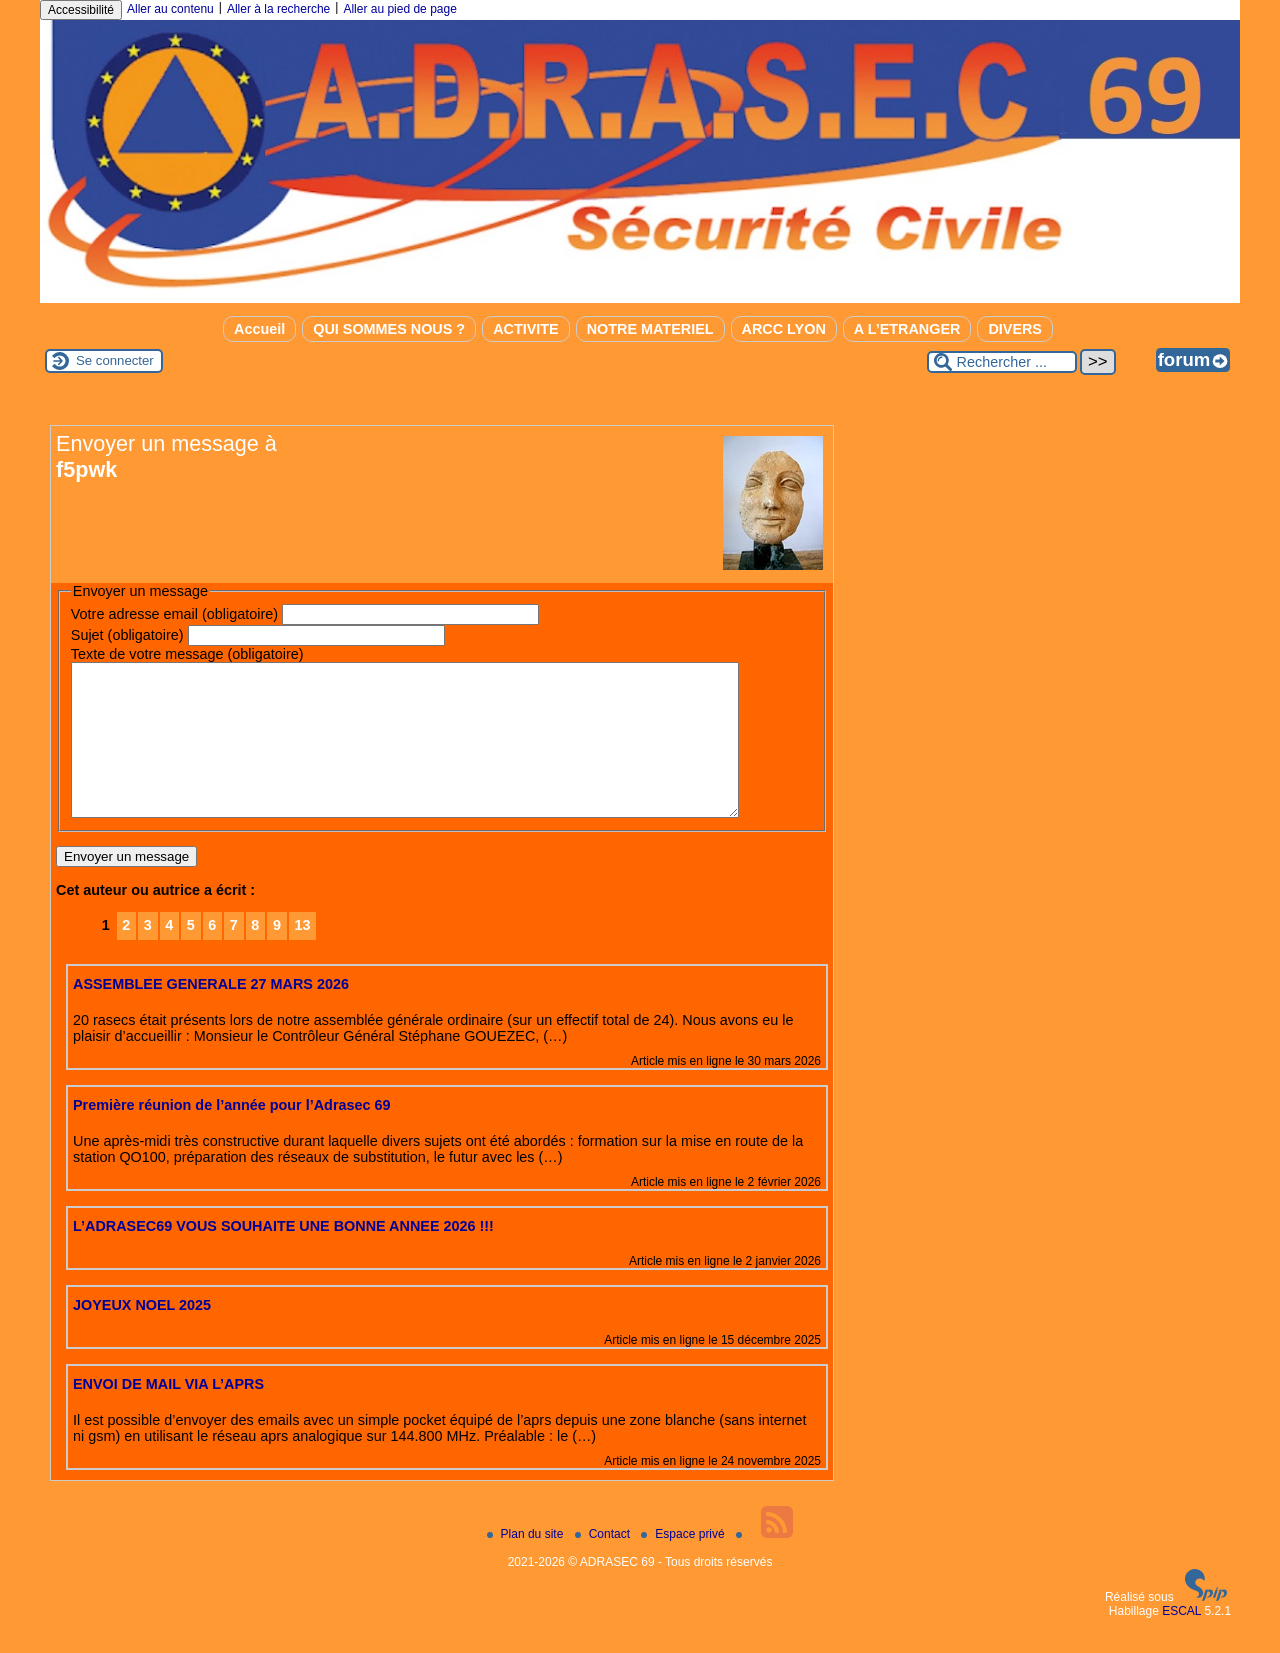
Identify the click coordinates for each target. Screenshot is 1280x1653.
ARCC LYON (784, 329)
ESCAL (1181, 1641)
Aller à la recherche (278, 9)
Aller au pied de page (399, 9)
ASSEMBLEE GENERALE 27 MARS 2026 (211, 1014)
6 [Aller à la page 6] (212, 955)
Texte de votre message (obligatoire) (187, 654)
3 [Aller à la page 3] (148, 955)
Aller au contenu (170, 9)
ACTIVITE (526, 329)
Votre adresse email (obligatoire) (174, 614)
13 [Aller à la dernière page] (302, 955)
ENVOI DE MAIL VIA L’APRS (168, 1414)
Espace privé (684, 1564)
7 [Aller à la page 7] (234, 955)
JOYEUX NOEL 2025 (142, 1335)
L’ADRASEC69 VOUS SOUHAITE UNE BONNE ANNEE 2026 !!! (283, 1256)
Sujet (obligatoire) (127, 635)
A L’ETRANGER (907, 329)
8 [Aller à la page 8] (255, 955)
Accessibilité (81, 10)
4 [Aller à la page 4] (169, 955)
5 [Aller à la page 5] (191, 955)
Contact (604, 1564)
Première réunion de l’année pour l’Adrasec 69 (232, 1135)
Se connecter (115, 360)
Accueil (259, 329)
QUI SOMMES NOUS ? (389, 329)
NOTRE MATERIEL (650, 329)
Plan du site (527, 1564)
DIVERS (1015, 329)
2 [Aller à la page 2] (126, 955)
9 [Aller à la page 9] (277, 955)
